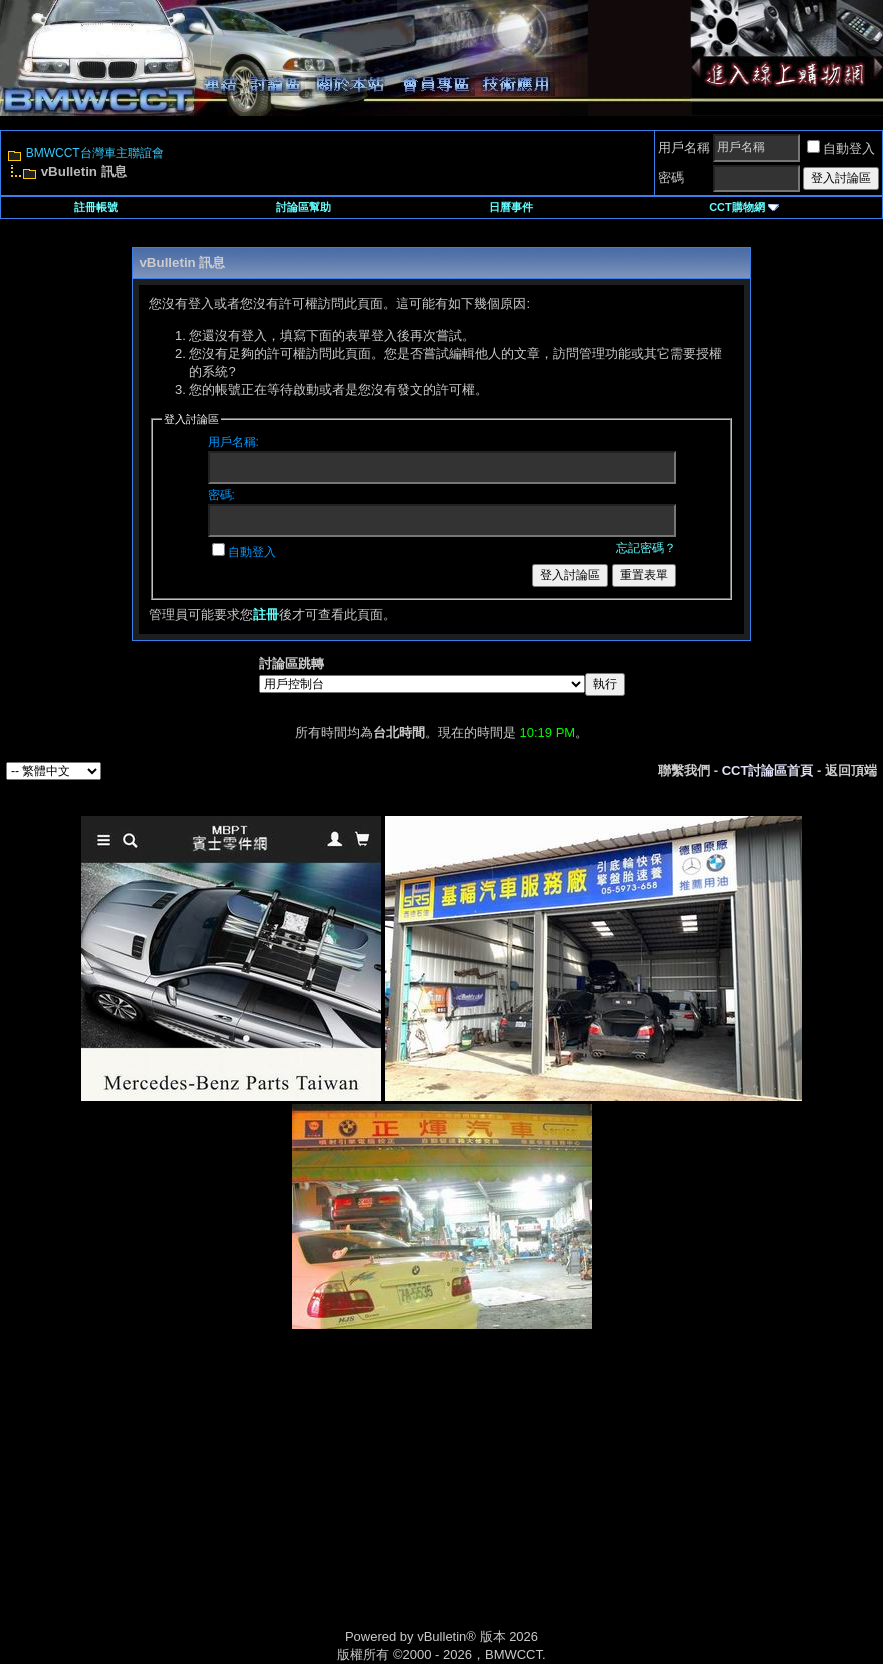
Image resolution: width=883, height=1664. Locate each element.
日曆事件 (511, 207)
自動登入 (841, 148)
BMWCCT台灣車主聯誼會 (95, 153)
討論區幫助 (303, 207)
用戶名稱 (684, 147)
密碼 (671, 177)
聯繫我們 (684, 770)
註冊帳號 (96, 207)
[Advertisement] (272, 1500)
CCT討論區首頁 (768, 770)
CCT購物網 (744, 207)
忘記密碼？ (646, 548)
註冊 (266, 614)
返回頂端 (851, 770)
